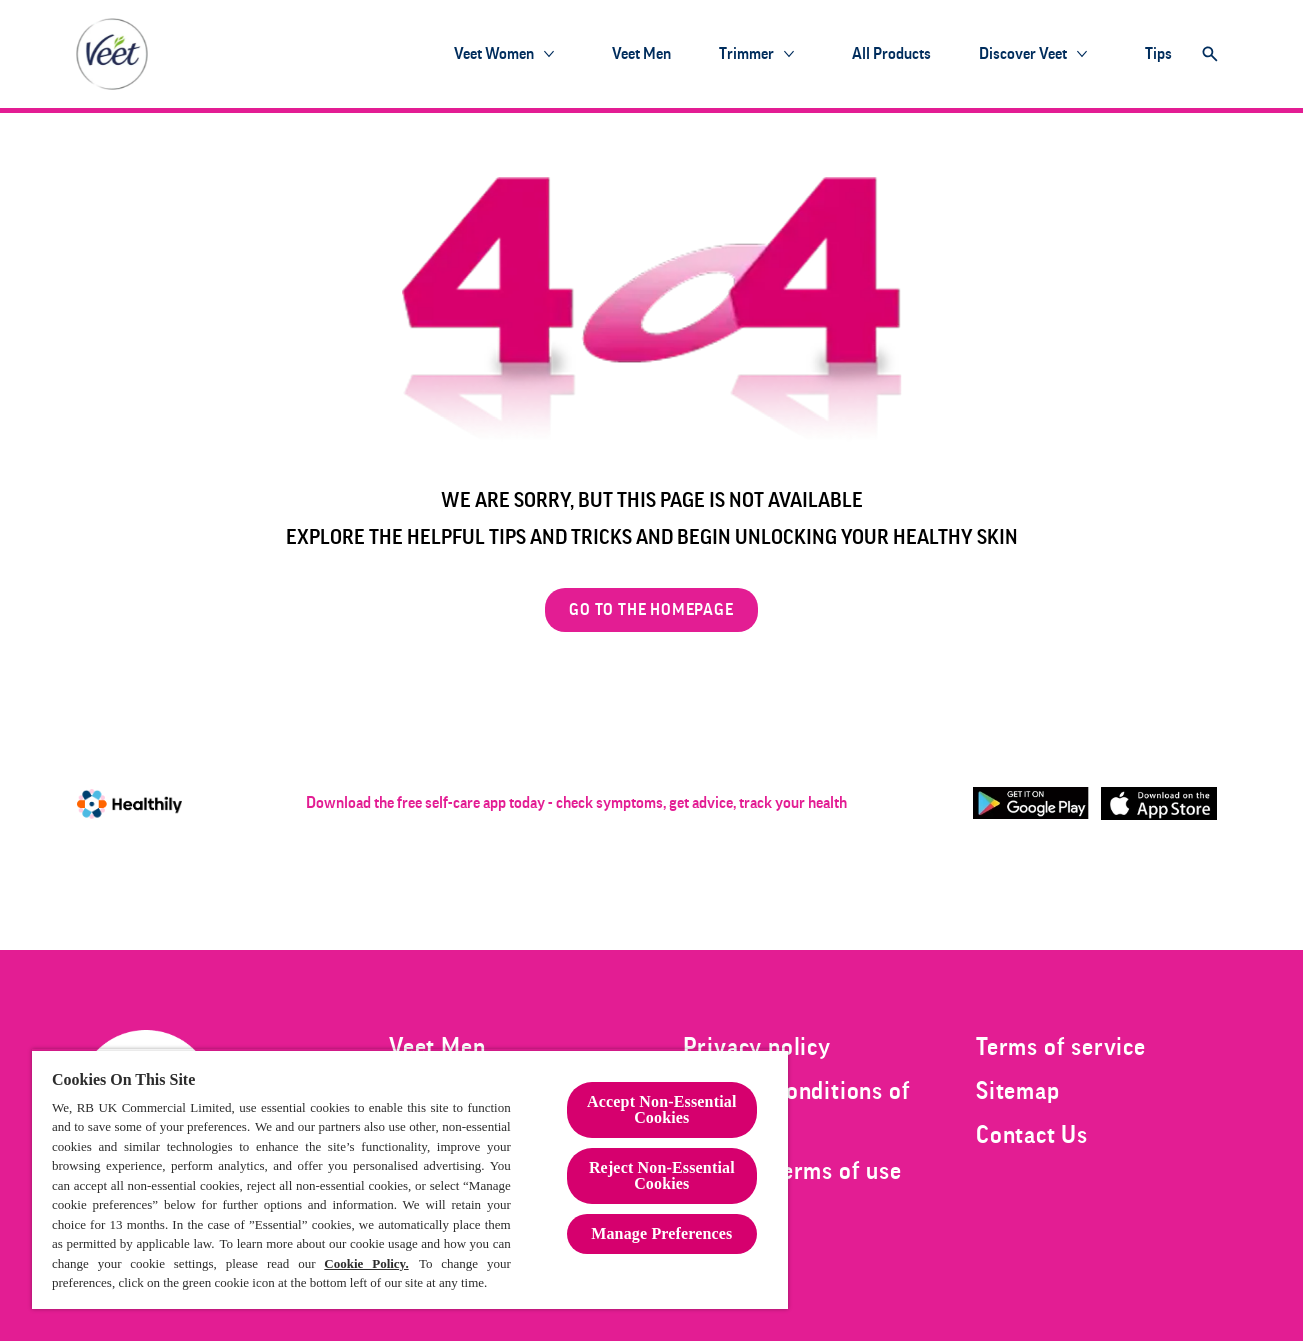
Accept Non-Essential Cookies (661, 1109)
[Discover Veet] (1023, 54)
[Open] (1210, 54)
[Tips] (1158, 54)
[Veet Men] (641, 54)
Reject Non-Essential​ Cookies (662, 1175)
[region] (410, 1179)
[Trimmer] (746, 54)
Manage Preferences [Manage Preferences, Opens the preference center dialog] (661, 1233)
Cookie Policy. (366, 1263)
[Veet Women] (494, 54)
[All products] (891, 54)
